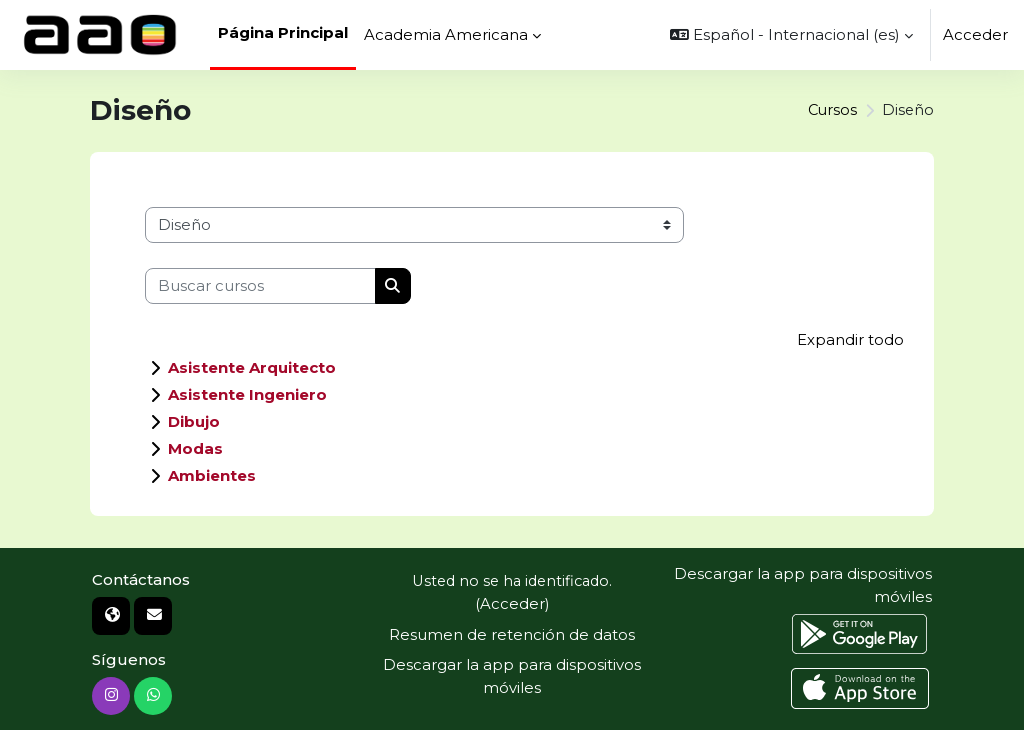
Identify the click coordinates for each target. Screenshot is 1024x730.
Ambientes (212, 475)
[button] (791, 35)
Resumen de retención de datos (512, 634)
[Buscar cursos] (260, 286)
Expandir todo (850, 340)
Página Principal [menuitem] (283, 33)
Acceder (975, 35)
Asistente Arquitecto (252, 367)
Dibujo (194, 421)
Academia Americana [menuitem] (446, 35)
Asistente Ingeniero (247, 394)
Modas (195, 448)
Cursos (830, 111)
